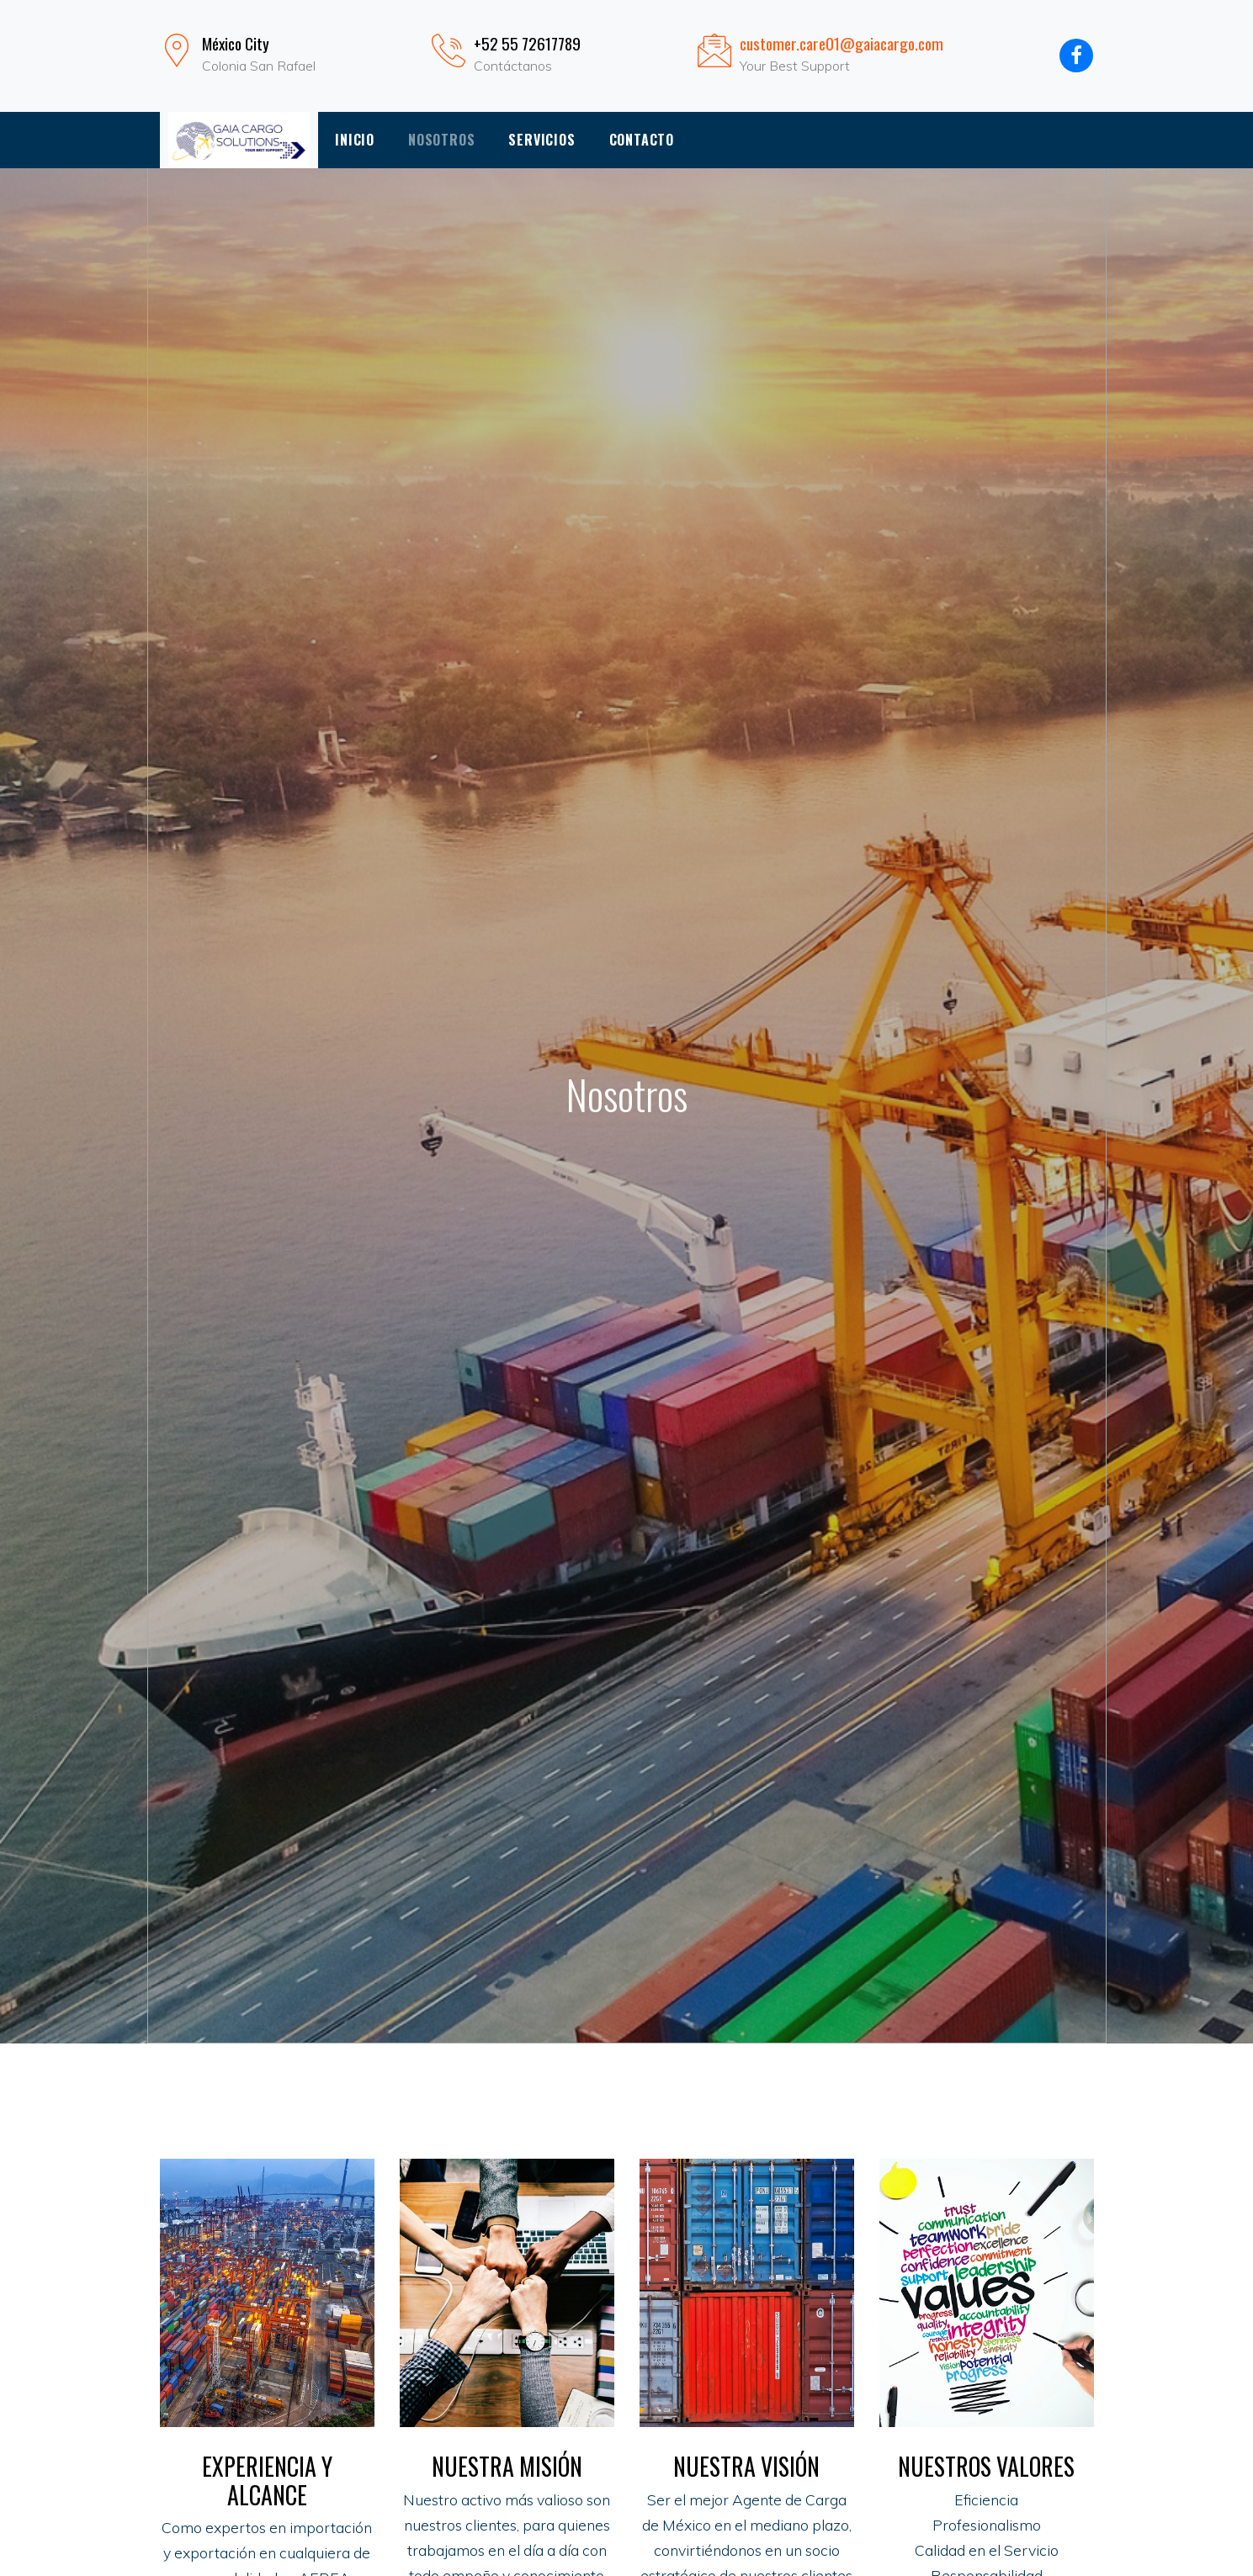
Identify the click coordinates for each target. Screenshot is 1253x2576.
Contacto (641, 140)
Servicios (541, 140)
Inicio (354, 140)
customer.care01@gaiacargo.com (841, 43)
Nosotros (441, 140)
